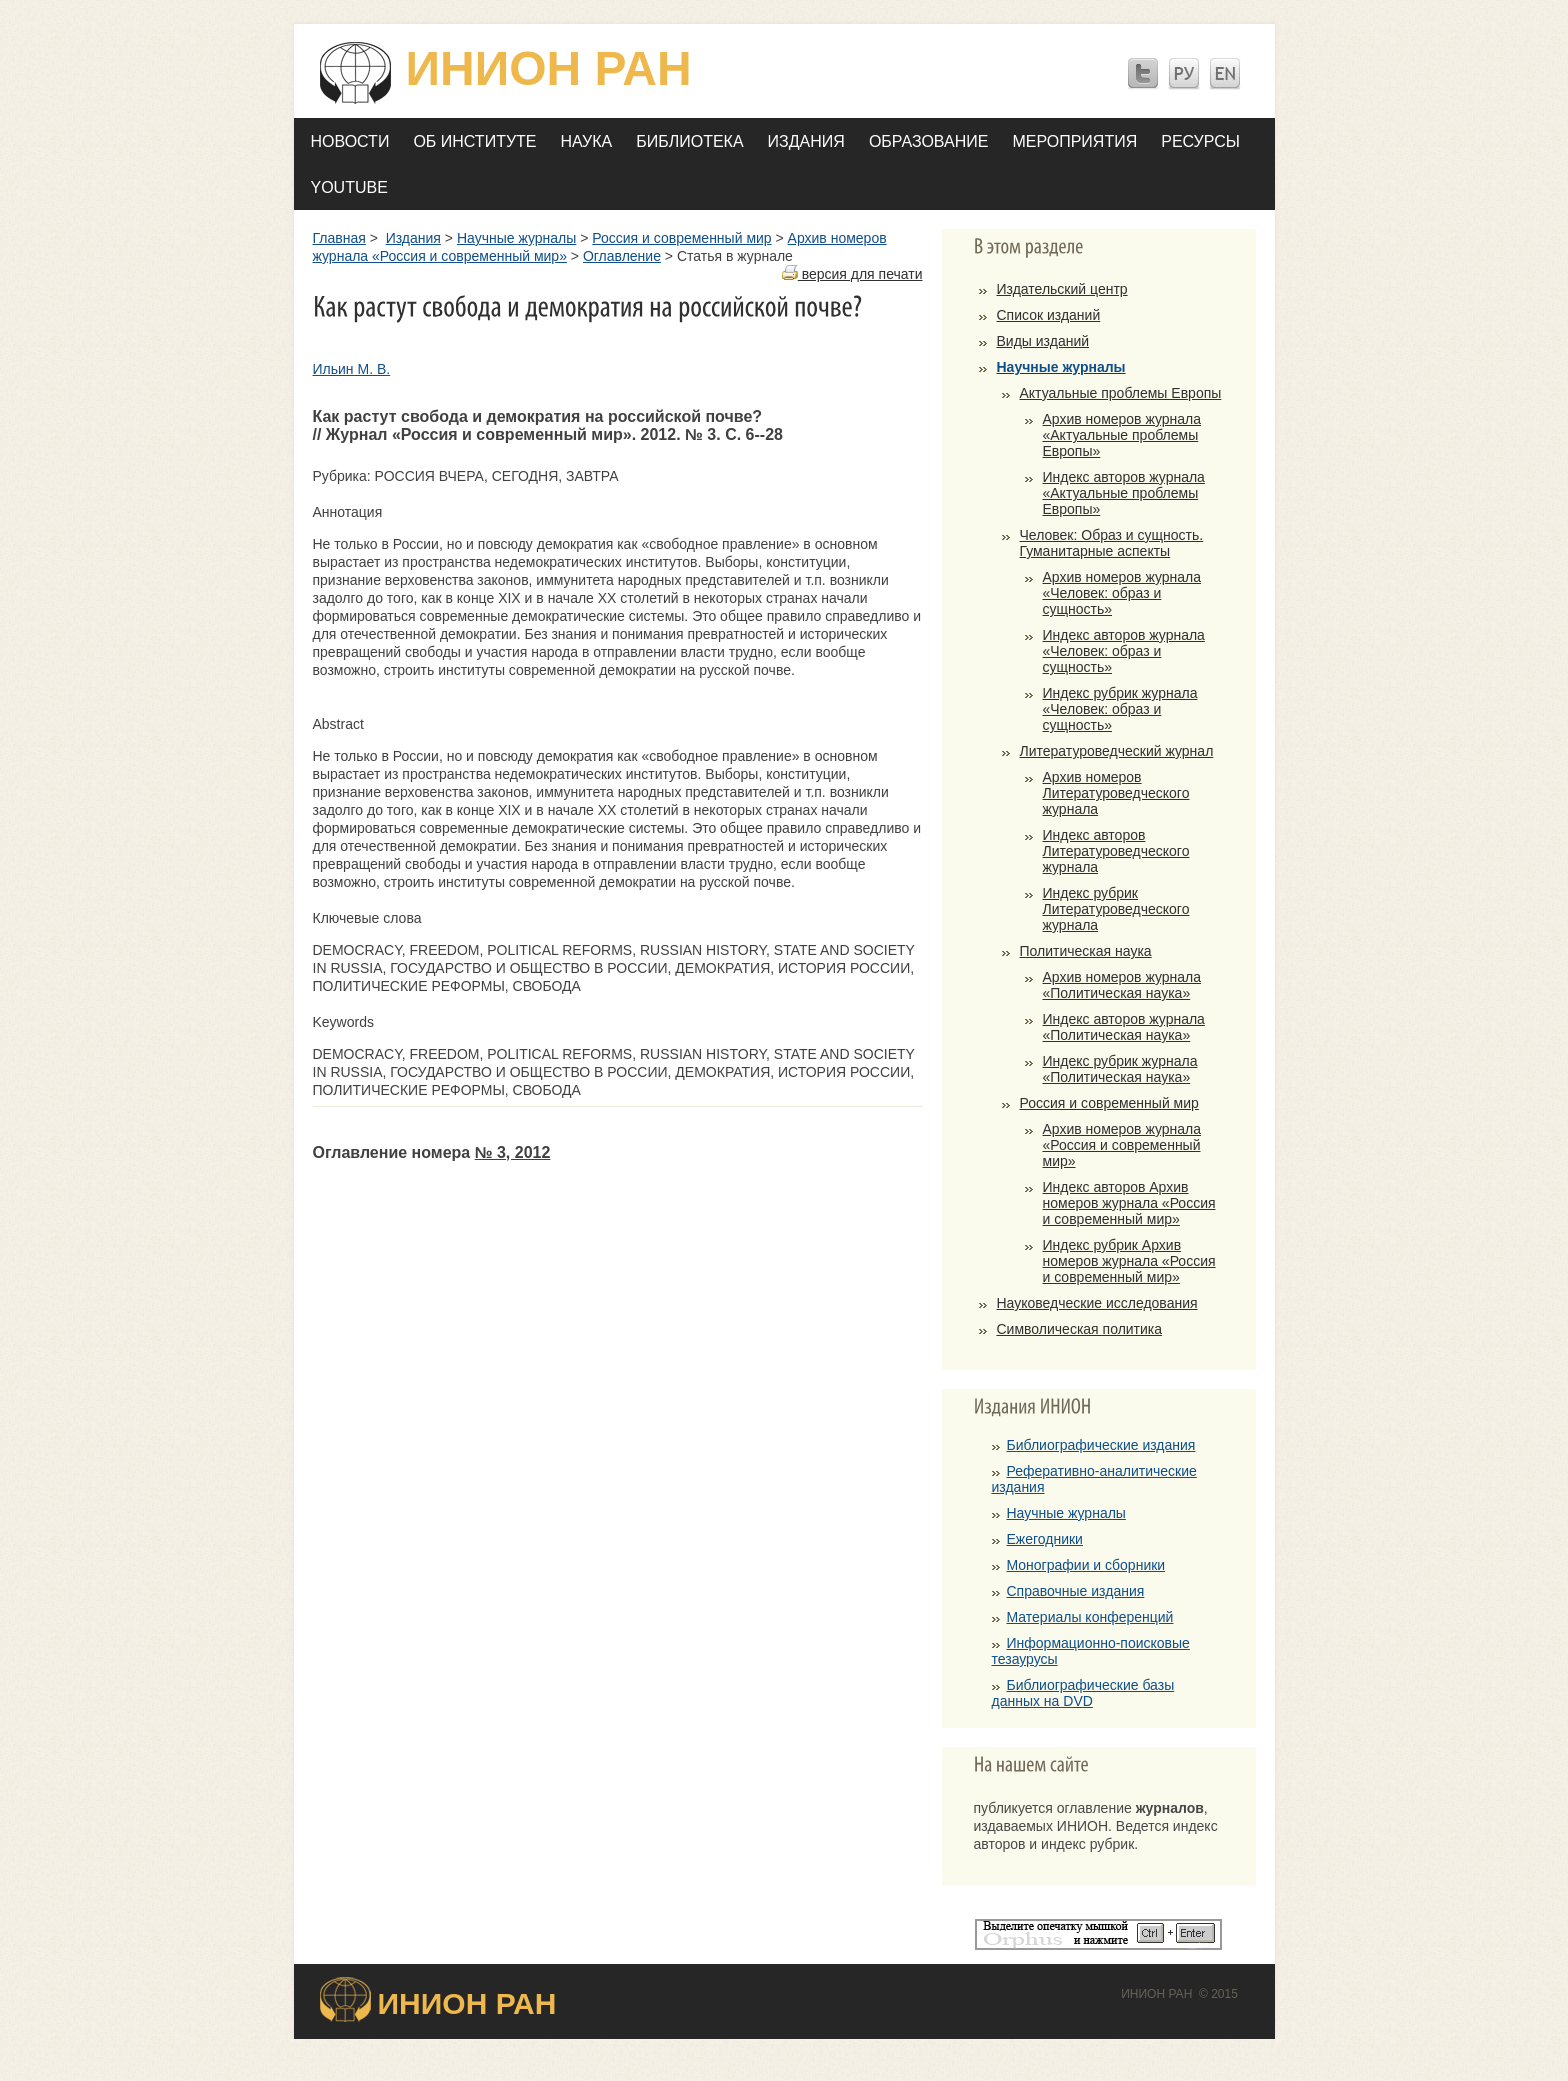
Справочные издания (1076, 1591)
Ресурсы (1200, 141)
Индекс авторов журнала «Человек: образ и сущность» (1124, 651)
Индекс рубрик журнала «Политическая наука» (1120, 1069)
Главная (339, 238)
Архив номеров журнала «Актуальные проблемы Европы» (1122, 435)
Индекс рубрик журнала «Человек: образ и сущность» (1120, 709)
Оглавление (622, 256)
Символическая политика (1080, 1329)
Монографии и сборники (1086, 1565)
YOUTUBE (349, 187)
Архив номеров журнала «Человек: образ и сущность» (1122, 593)
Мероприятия (1074, 141)
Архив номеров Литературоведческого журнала (1116, 793)
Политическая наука (1086, 951)
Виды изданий (1043, 341)
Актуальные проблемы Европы (1121, 393)
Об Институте (474, 141)
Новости (350, 141)
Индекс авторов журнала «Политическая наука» (1124, 1027)
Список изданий (1049, 315)
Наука (587, 141)
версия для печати (852, 274)
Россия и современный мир (681, 238)
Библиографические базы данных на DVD (1083, 1693)
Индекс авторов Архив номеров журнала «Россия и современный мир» (1129, 1203)
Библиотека (689, 141)
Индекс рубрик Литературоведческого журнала (1116, 909)
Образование (929, 141)
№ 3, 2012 (513, 1152)
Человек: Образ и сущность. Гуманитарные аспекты (1112, 543)
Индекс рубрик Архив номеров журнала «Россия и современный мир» (1129, 1261)
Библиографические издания (1101, 1445)
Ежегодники (1045, 1539)
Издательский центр (1062, 289)
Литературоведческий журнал (1117, 751)
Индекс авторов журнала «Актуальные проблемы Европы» (1124, 493)
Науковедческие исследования (1097, 1303)
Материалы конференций (1090, 1617)
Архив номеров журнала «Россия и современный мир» (1122, 1145)
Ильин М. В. (352, 369)
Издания (806, 141)
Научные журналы (516, 238)
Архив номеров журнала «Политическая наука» (1122, 985)
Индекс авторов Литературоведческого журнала (1116, 851)
